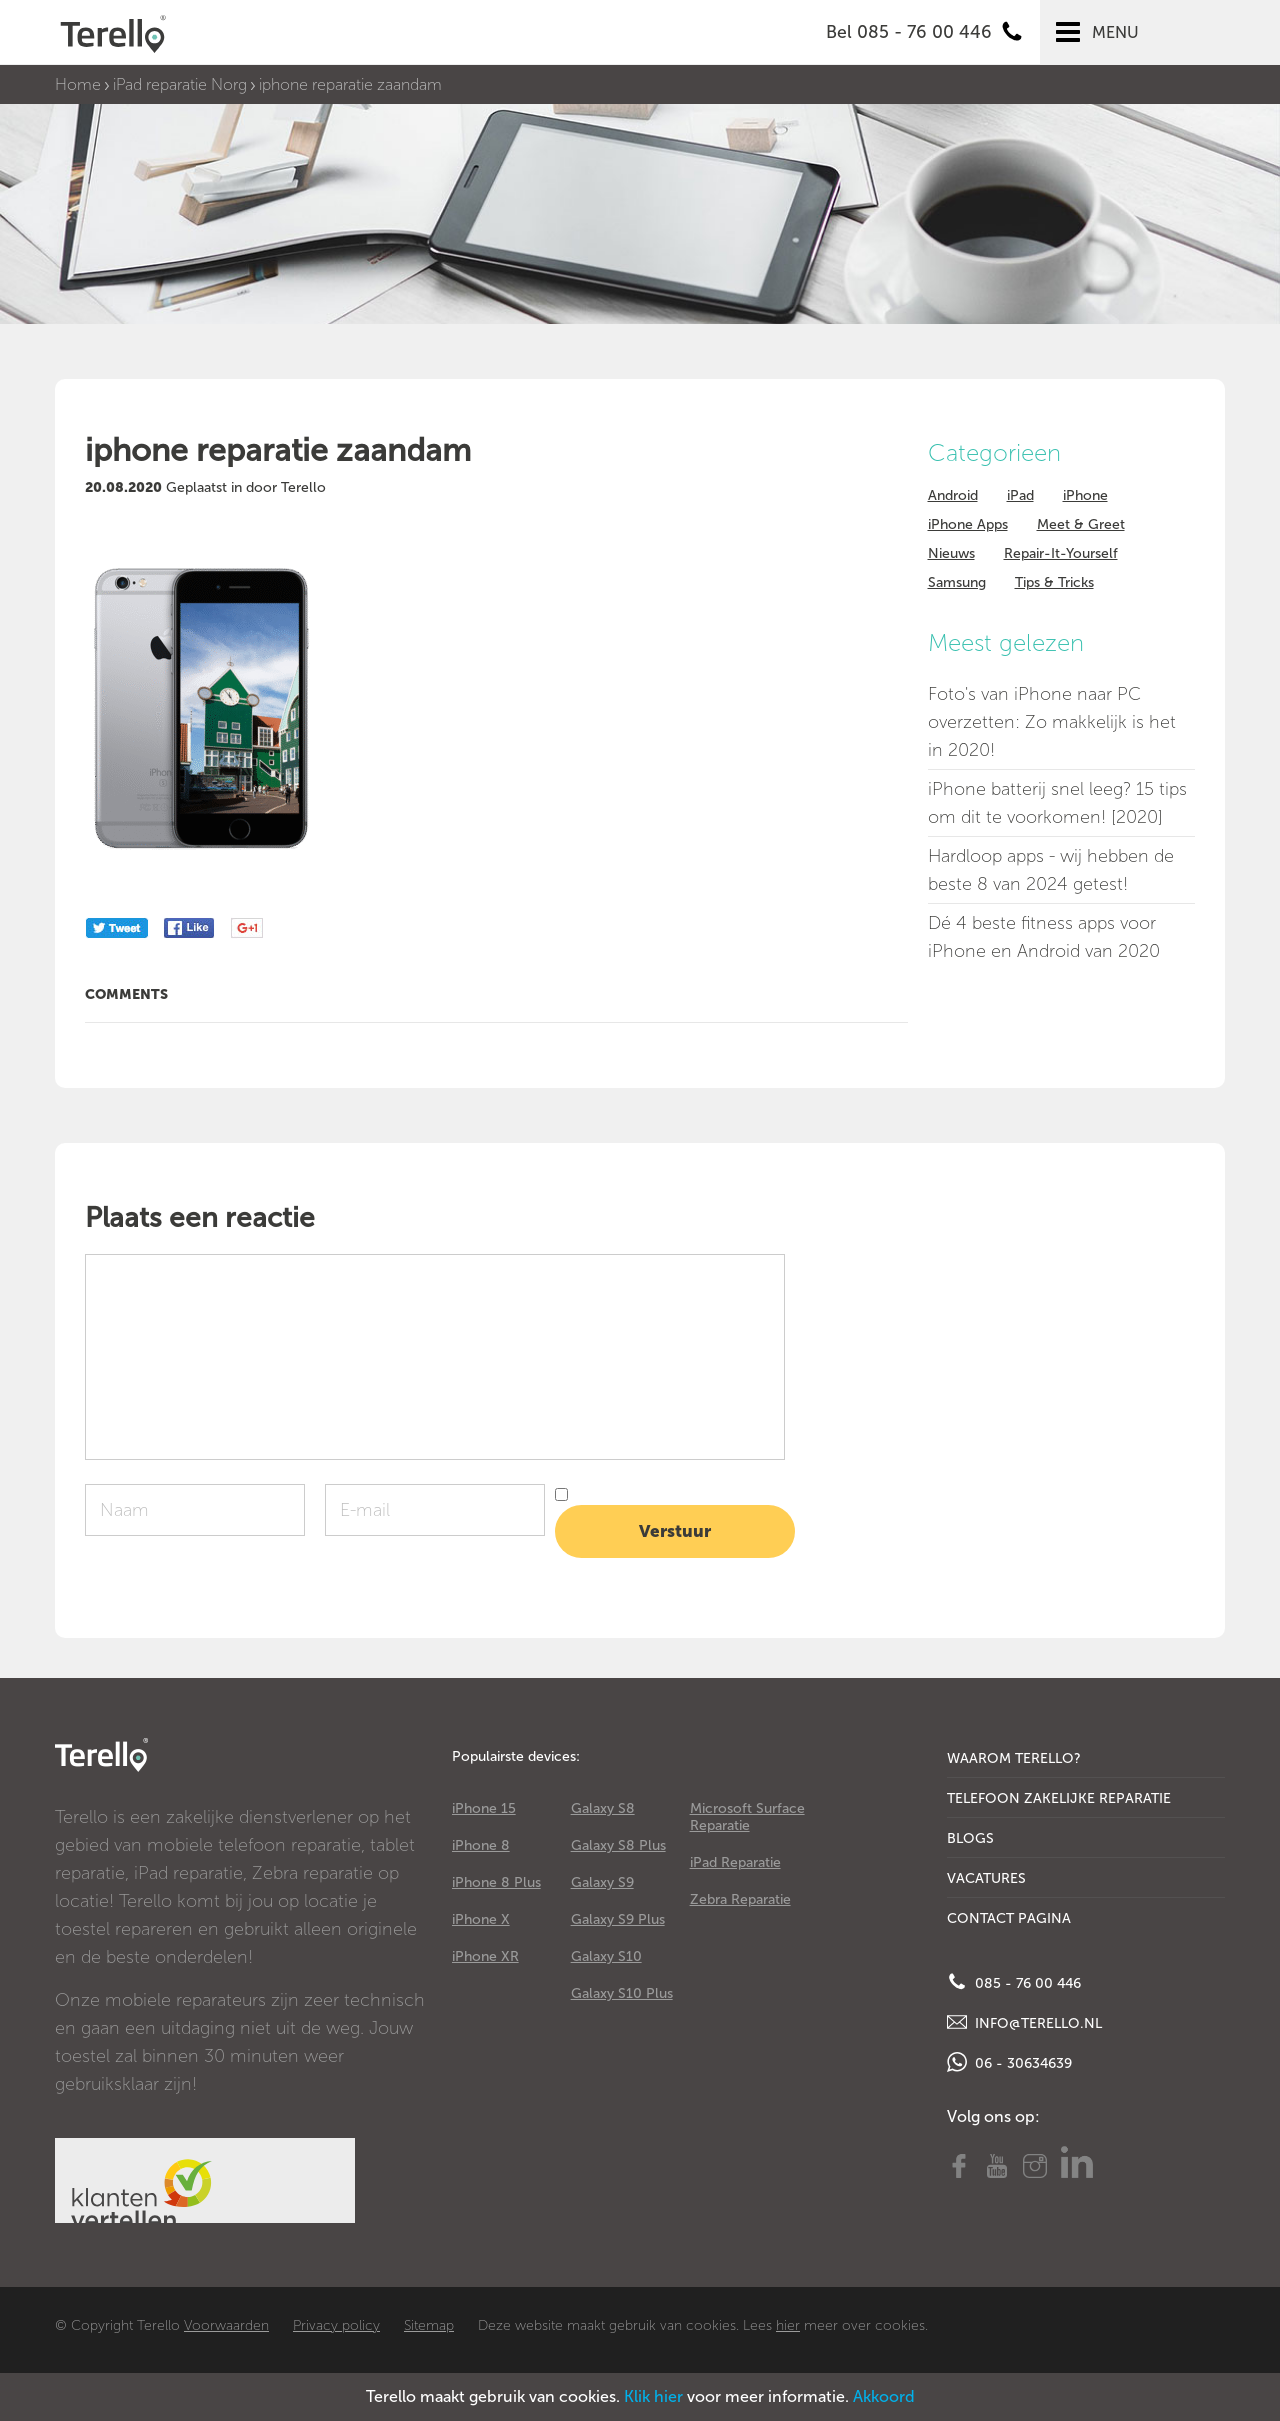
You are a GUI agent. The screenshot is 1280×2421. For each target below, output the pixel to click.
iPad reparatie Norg (180, 84)
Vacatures (986, 1878)
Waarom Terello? (1014, 1758)
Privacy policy (336, 2325)
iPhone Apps (968, 524)
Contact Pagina (1009, 1918)
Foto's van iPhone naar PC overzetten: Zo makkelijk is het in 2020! (1052, 722)
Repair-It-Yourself (1061, 553)
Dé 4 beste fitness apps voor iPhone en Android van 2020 (1044, 937)
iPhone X (481, 1919)
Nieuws (951, 553)
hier (788, 2325)
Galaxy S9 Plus (618, 1919)
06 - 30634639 (1009, 2062)
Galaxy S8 (603, 1808)
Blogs (970, 1838)
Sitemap (429, 2325)
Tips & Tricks (1054, 582)
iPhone (1085, 495)
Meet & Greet (1081, 524)
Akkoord (884, 2396)
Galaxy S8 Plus (618, 1845)
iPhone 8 (481, 1845)
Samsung (957, 582)
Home (78, 84)
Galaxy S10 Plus (622, 1993)
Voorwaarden (226, 2325)
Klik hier (653, 2396)
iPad (1020, 495)
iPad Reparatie (735, 1862)
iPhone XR (485, 1956)
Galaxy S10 (606, 1956)
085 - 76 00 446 (1014, 1982)
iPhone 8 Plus (496, 1882)
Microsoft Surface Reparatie (747, 1817)
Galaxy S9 (602, 1882)
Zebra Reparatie (740, 1899)
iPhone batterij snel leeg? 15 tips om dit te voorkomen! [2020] (1057, 803)
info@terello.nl (1024, 2022)
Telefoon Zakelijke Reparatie (1059, 1798)
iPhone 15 (484, 1808)
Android (953, 495)
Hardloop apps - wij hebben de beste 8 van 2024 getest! (1051, 870)
